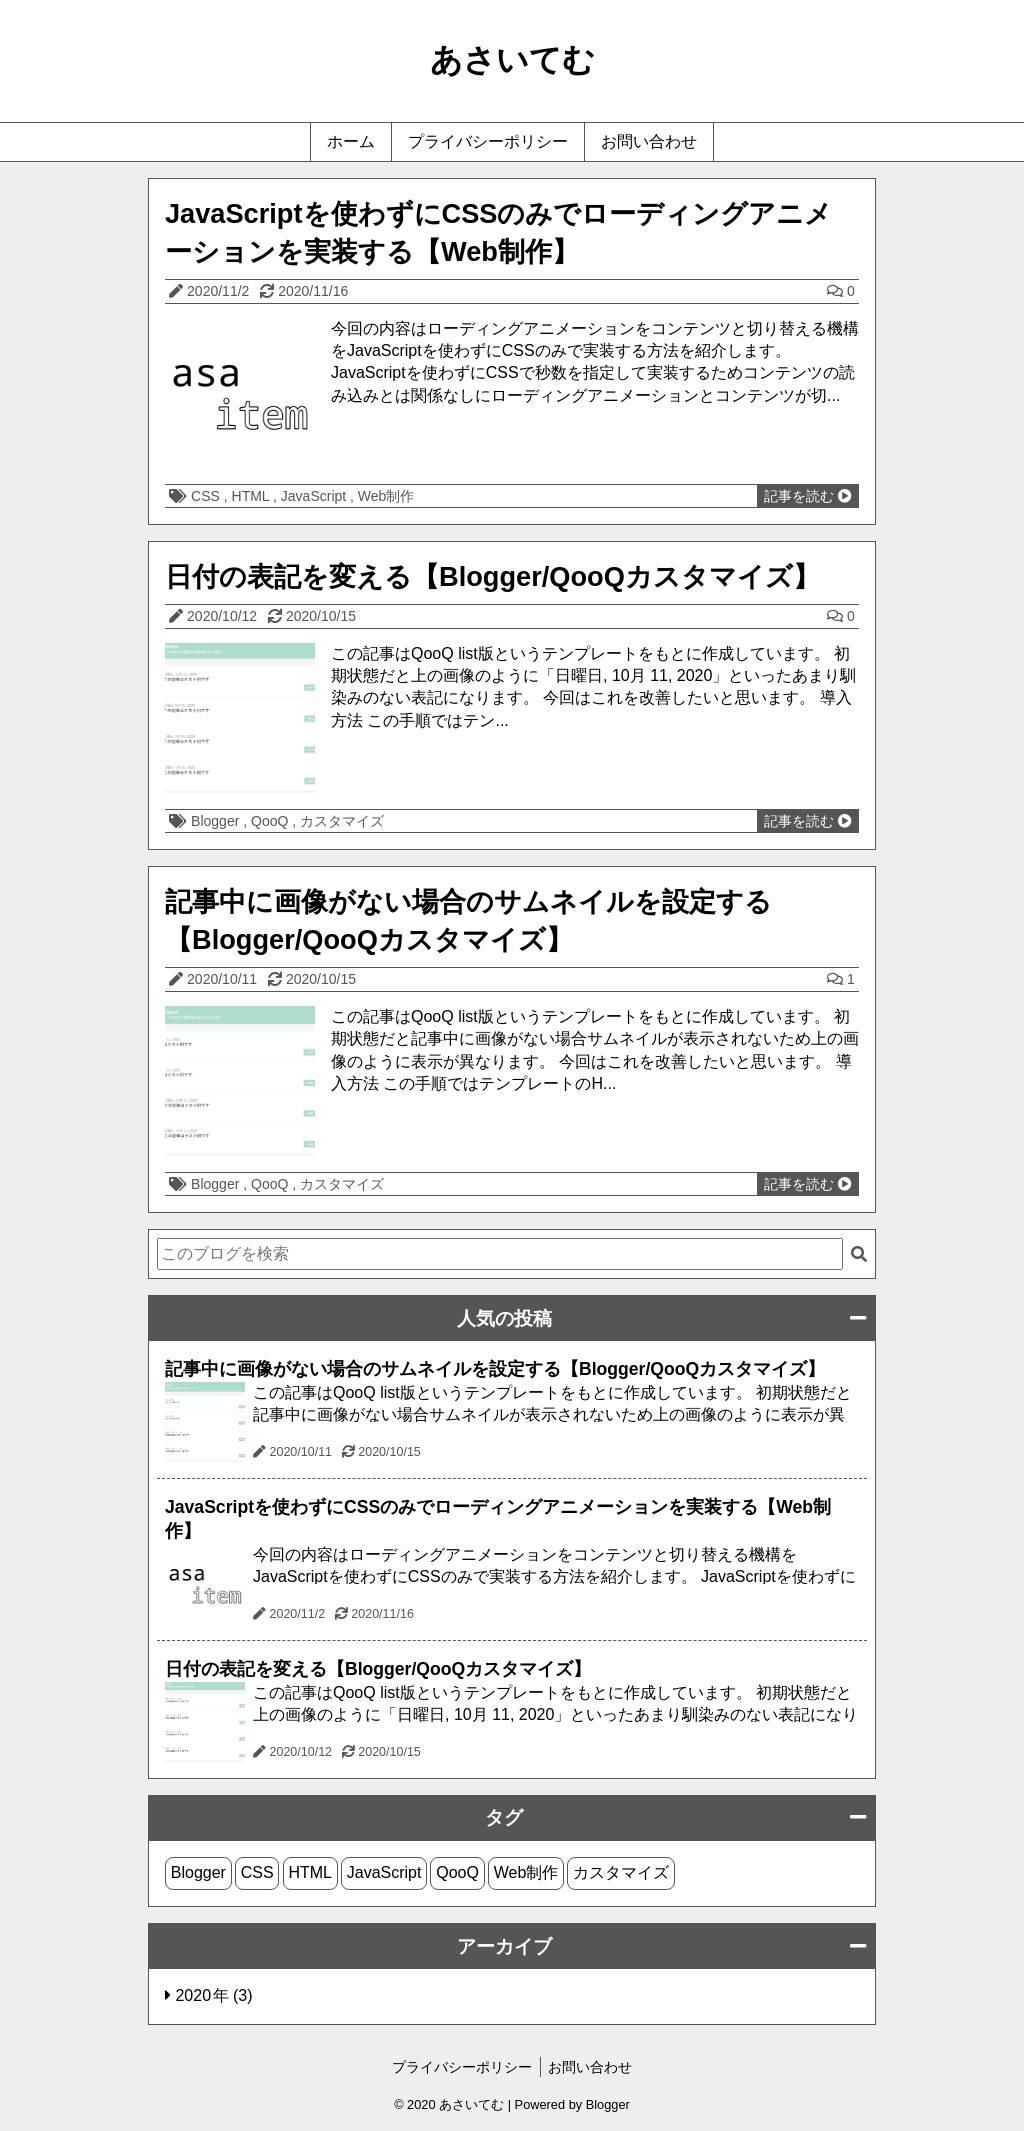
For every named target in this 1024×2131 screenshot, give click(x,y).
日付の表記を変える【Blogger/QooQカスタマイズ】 (492, 576)
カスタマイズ (342, 821)
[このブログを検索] (500, 1254)
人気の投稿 (504, 1318)
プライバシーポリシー (488, 141)
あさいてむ (512, 60)
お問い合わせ (649, 141)
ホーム (351, 141)
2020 (195, 1995)
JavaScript (315, 496)
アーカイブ (504, 1946)
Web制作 (386, 496)
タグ (504, 1817)
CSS (207, 496)
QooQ (271, 821)
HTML (252, 496)
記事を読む (808, 496)
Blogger (217, 821)
